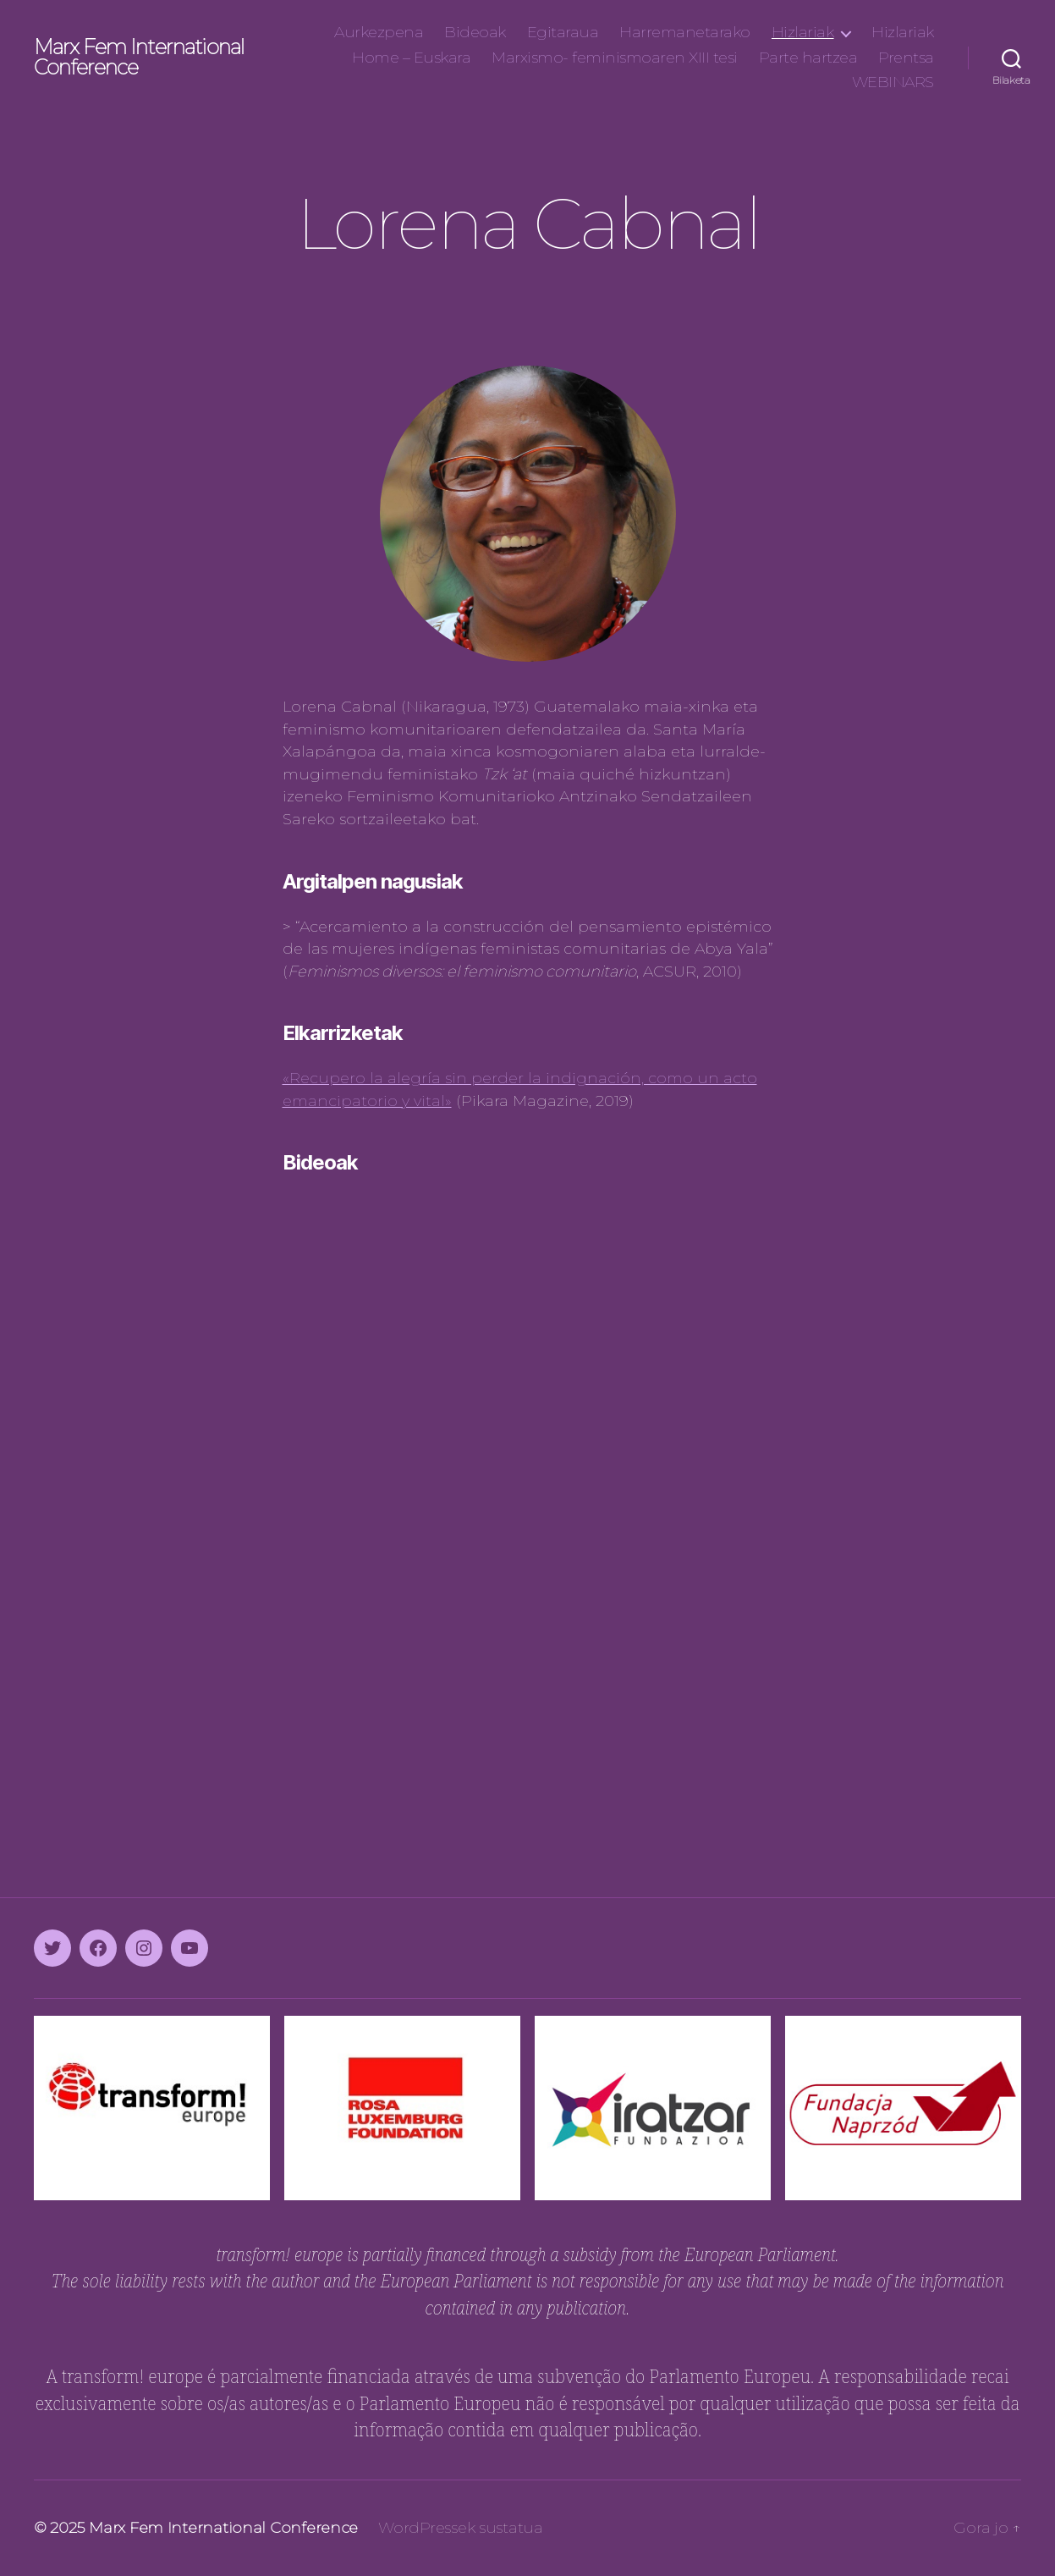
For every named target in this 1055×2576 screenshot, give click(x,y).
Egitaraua (563, 32)
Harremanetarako (684, 32)
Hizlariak (803, 32)
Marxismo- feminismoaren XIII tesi (615, 58)
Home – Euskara (411, 58)
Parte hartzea (808, 58)
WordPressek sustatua (460, 2527)
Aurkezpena (378, 32)
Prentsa (906, 58)
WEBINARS (893, 82)
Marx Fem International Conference (139, 57)
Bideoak (475, 32)
